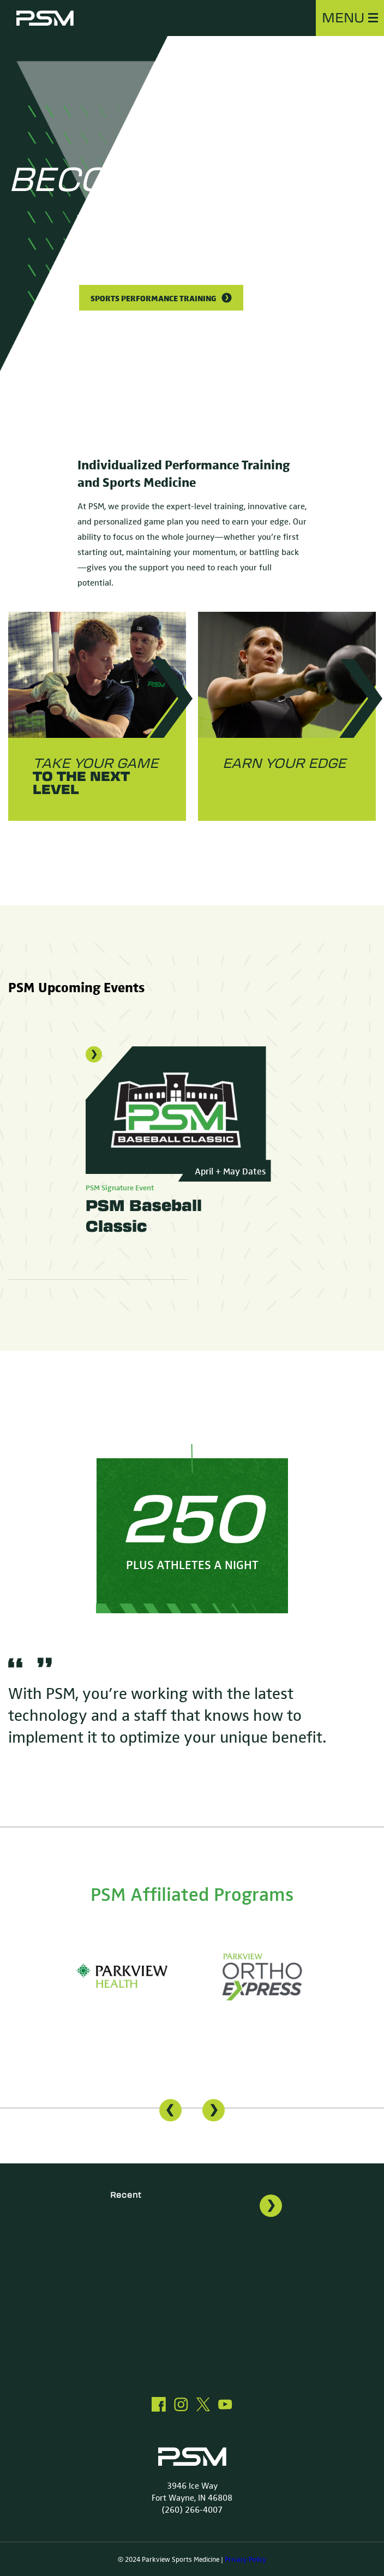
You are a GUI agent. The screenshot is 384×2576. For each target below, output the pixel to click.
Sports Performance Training (161, 297)
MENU (350, 18)
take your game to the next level (95, 776)
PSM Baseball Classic (144, 1216)
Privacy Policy (245, 2559)
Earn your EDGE (284, 763)
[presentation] (170, 2111)
